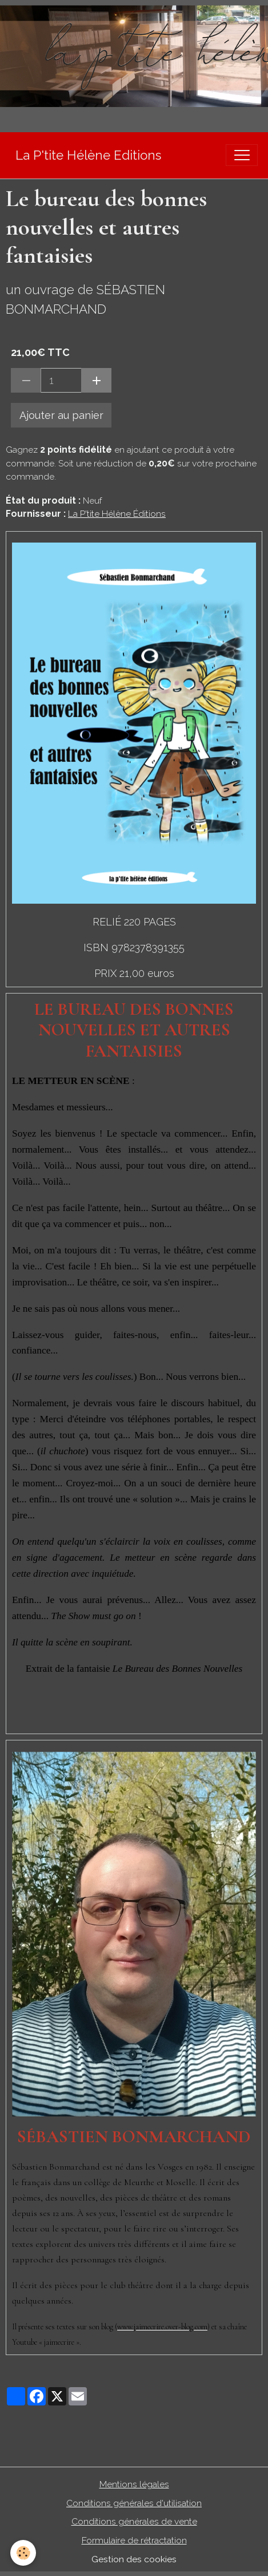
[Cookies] (23, 2553)
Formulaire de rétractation (134, 2540)
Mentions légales (134, 2484)
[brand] (88, 155)
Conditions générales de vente (134, 2521)
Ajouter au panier (61, 415)
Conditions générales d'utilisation (134, 2503)
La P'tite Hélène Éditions (117, 513)
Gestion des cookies (134, 2559)
